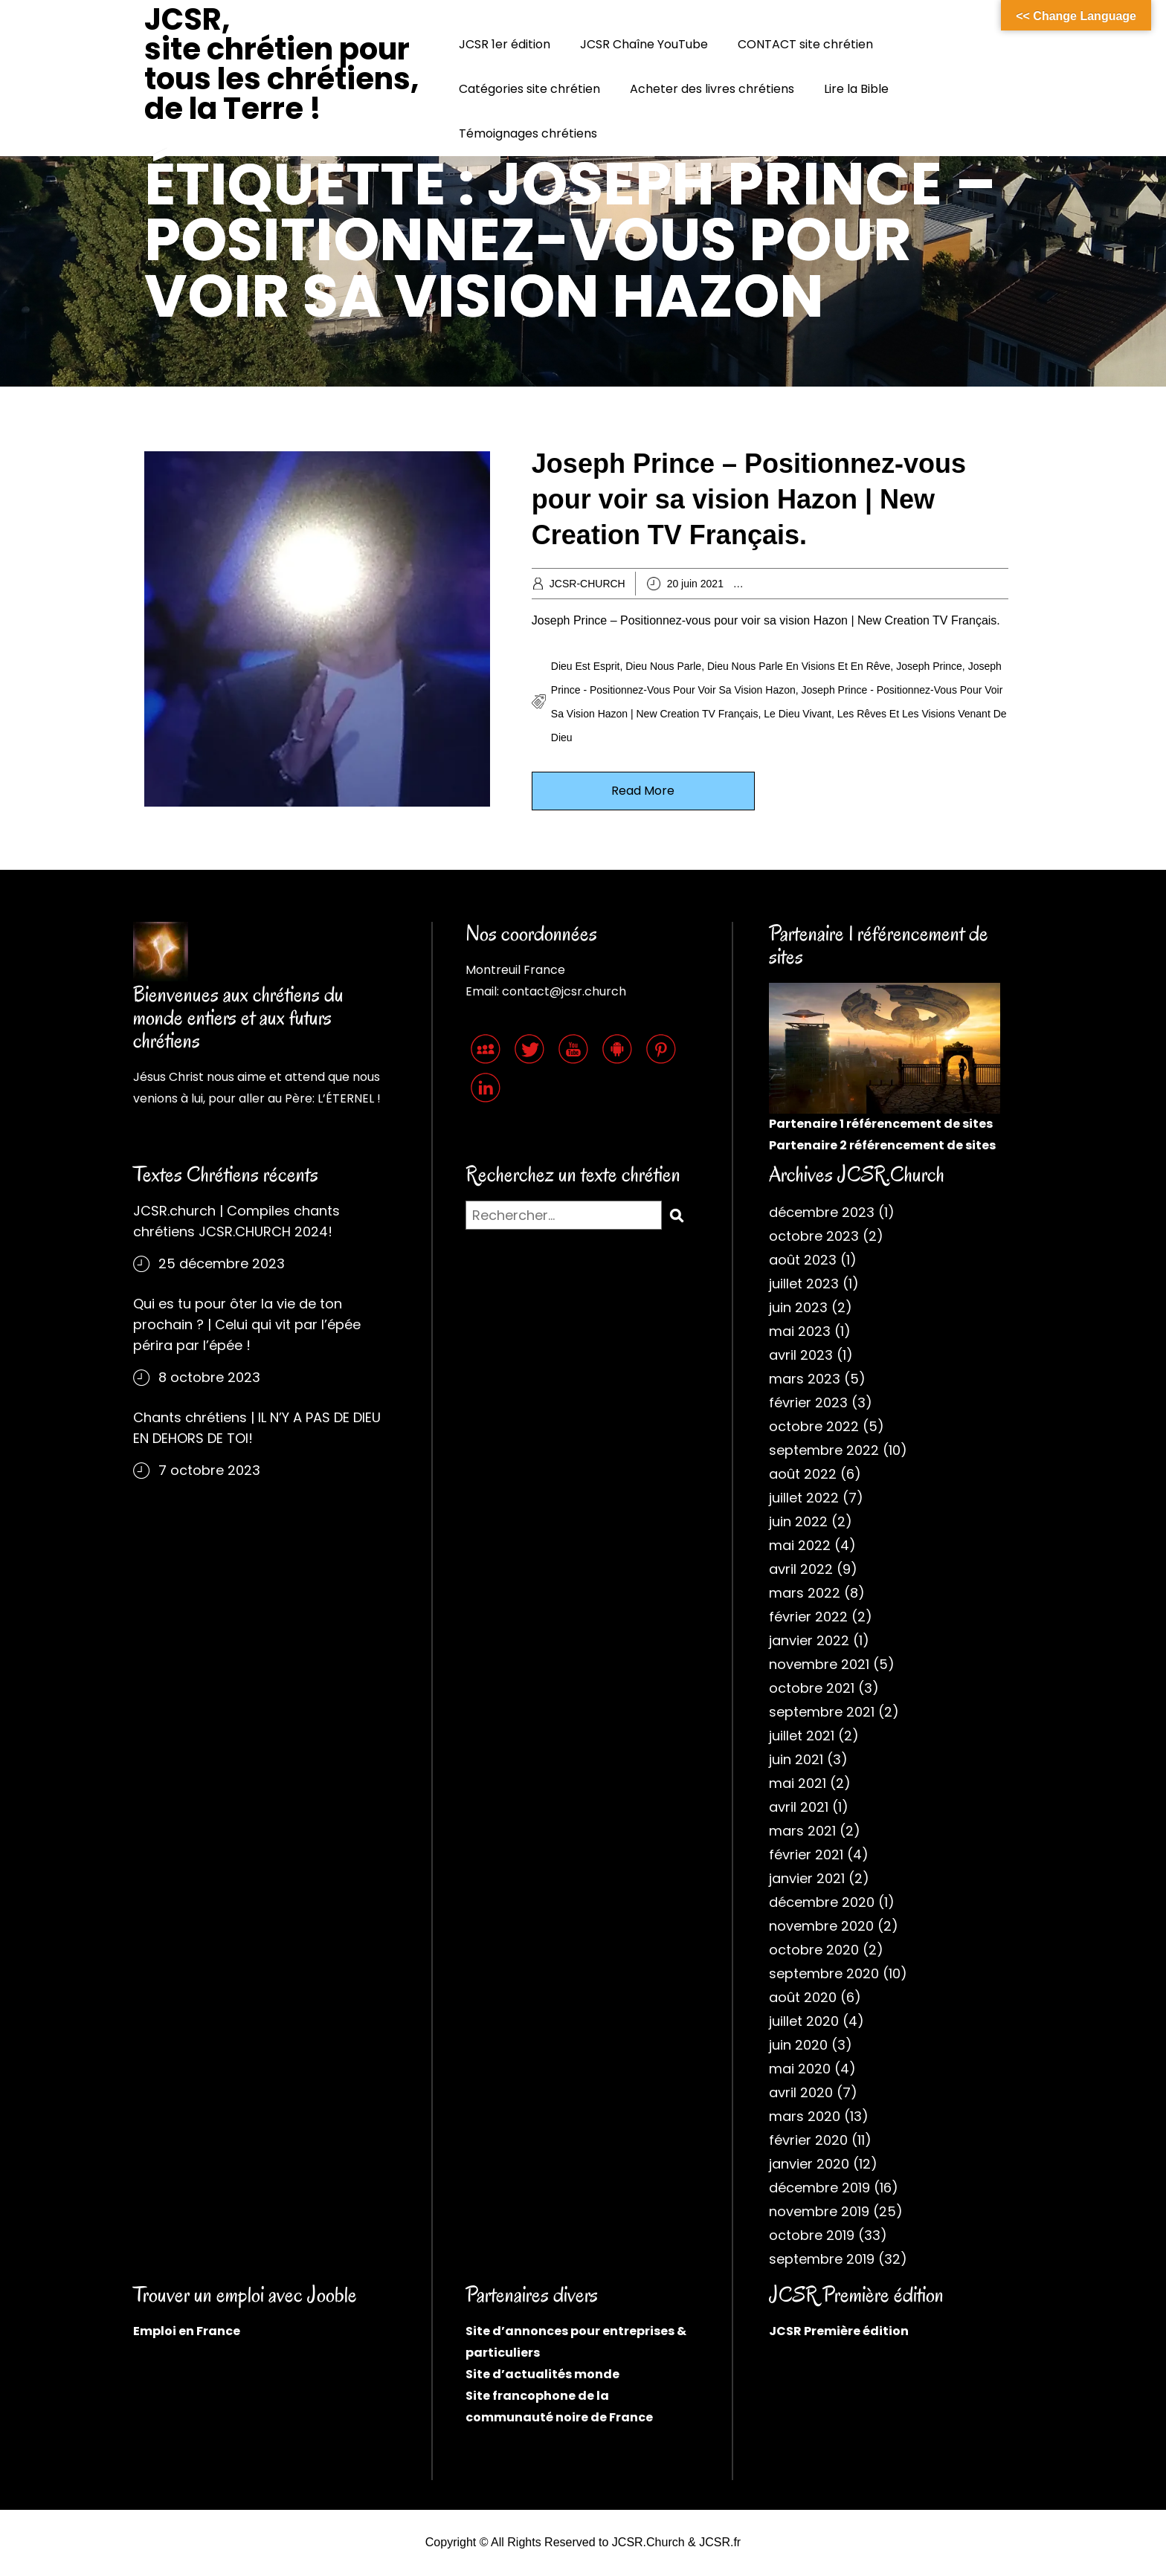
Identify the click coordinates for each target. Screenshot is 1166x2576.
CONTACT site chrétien (805, 44)
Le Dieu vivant (797, 714)
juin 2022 (798, 1521)
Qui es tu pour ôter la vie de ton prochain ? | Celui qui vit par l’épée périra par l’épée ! (247, 1324)
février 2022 (808, 1616)
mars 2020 (804, 2116)
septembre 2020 (824, 1973)
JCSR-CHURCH (587, 584)
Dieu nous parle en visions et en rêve (798, 666)
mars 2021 (802, 1830)
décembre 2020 (821, 1902)
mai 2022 (800, 1545)
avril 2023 (801, 1355)
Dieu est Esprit (585, 666)
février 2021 (806, 1854)
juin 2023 (798, 1307)
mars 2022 (804, 1593)
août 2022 (803, 1474)
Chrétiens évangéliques (949, 584)
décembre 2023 (821, 1212)
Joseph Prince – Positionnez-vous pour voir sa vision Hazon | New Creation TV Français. (749, 499)
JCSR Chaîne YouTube (644, 44)
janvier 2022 (809, 1640)
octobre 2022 (814, 1426)
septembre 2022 (824, 1450)
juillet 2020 (804, 2021)
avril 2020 (801, 2092)
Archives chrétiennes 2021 (827, 584)
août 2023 (803, 1259)
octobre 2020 (814, 1949)
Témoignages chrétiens (528, 133)
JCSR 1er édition (504, 44)
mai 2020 (800, 2068)
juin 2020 (798, 2045)
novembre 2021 (819, 1664)
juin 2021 (796, 1759)
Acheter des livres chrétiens (712, 88)
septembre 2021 (821, 1711)
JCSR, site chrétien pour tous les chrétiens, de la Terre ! (281, 63)
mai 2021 (797, 1783)
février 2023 (808, 1402)
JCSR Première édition (839, 2331)
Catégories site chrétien (529, 88)
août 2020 (803, 1997)
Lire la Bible (856, 88)
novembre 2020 (821, 1926)
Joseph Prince (929, 666)
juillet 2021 (801, 1735)
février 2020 (808, 2140)
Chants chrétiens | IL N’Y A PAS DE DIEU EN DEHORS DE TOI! (257, 1427)
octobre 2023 (814, 1236)
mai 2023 (800, 1331)
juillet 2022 (804, 1497)
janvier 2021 (807, 1878)
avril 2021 (798, 1807)
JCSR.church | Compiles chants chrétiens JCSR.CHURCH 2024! (236, 1221)
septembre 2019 (821, 2259)
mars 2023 (804, 1378)
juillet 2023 (804, 1283)
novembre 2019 (819, 2211)
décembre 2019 (819, 2187)
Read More (642, 790)
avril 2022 (801, 1569)
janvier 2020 (809, 2163)
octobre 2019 (811, 2235)
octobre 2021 (811, 1688)
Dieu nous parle (663, 666)
